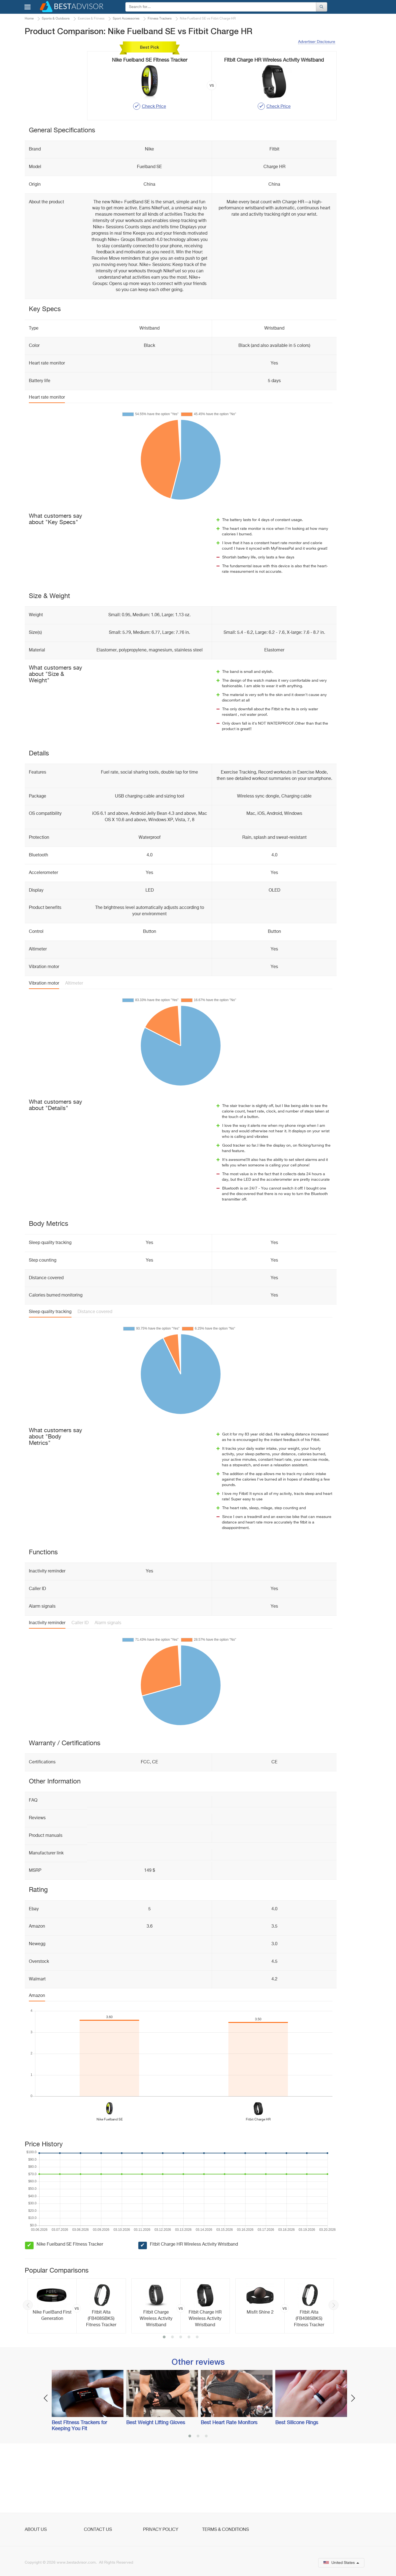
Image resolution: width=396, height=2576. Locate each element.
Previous (28, 2371)
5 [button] (197, 2404)
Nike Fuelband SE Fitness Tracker (70, 2311)
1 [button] (164, 2404)
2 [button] (172, 2404)
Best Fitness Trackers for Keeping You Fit (79, 2492)
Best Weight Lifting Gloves (155, 2489)
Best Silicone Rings (296, 2489)
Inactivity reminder (47, 1689)
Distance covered (95, 1378)
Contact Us (98, 2530)
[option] (77, 2372)
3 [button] (180, 2404)
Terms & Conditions (225, 2530)
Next (334, 2371)
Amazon (37, 2062)
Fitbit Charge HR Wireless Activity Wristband (194, 2311)
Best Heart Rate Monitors (229, 2489)
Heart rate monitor (47, 464)
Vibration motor (44, 1050)
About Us (36, 2530)
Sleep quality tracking (50, 1378)
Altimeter (74, 1050)
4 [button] (189, 2404)
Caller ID (80, 1689)
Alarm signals (108, 1689)
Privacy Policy (160, 2530)
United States (341, 2563)
